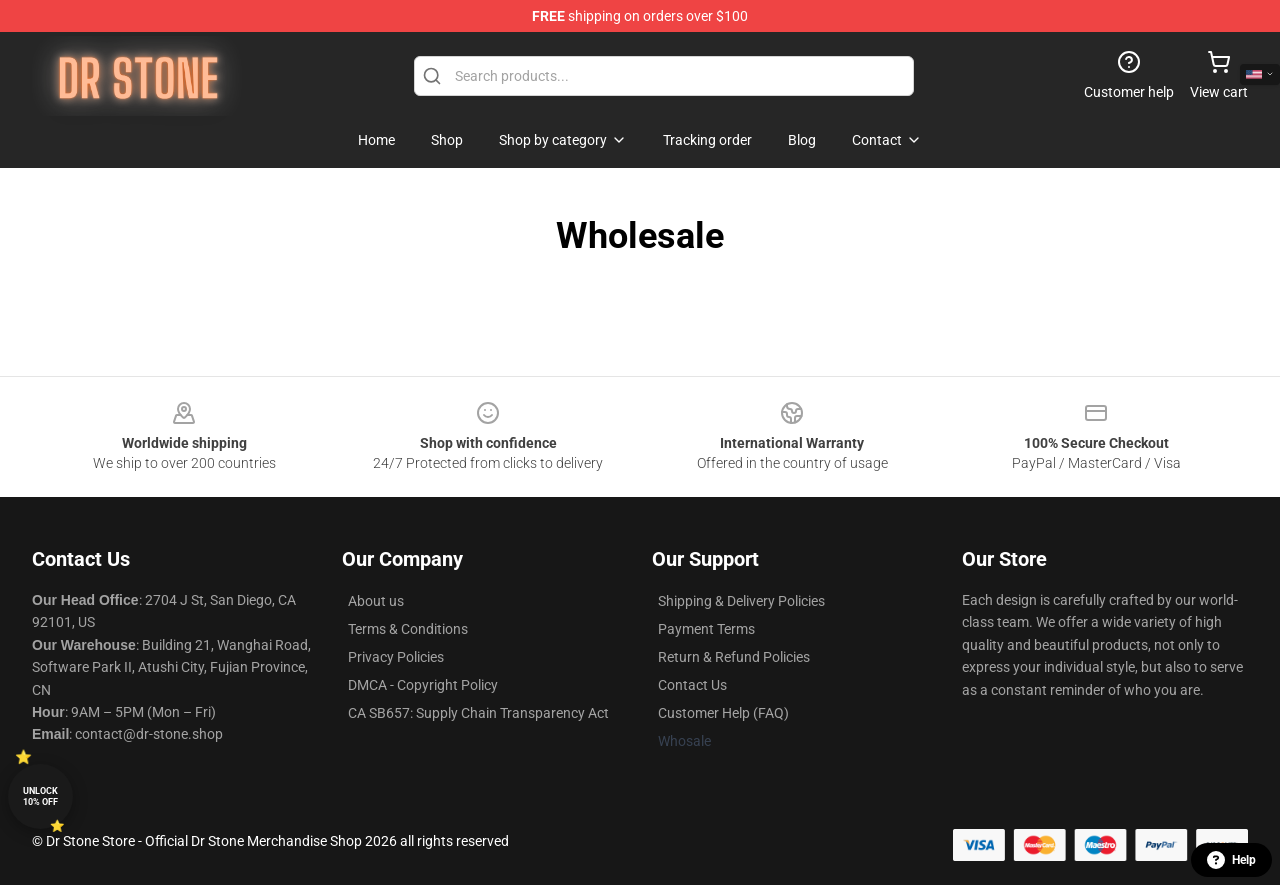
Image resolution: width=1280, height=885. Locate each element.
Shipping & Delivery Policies (741, 601)
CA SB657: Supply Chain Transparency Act (478, 713)
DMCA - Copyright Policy (423, 685)
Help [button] (1231, 860)
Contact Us (692, 685)
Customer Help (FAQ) (723, 713)
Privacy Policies (396, 657)
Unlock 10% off (40, 796)
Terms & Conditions (408, 629)
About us (376, 601)
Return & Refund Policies (734, 657)
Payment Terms (706, 629)
